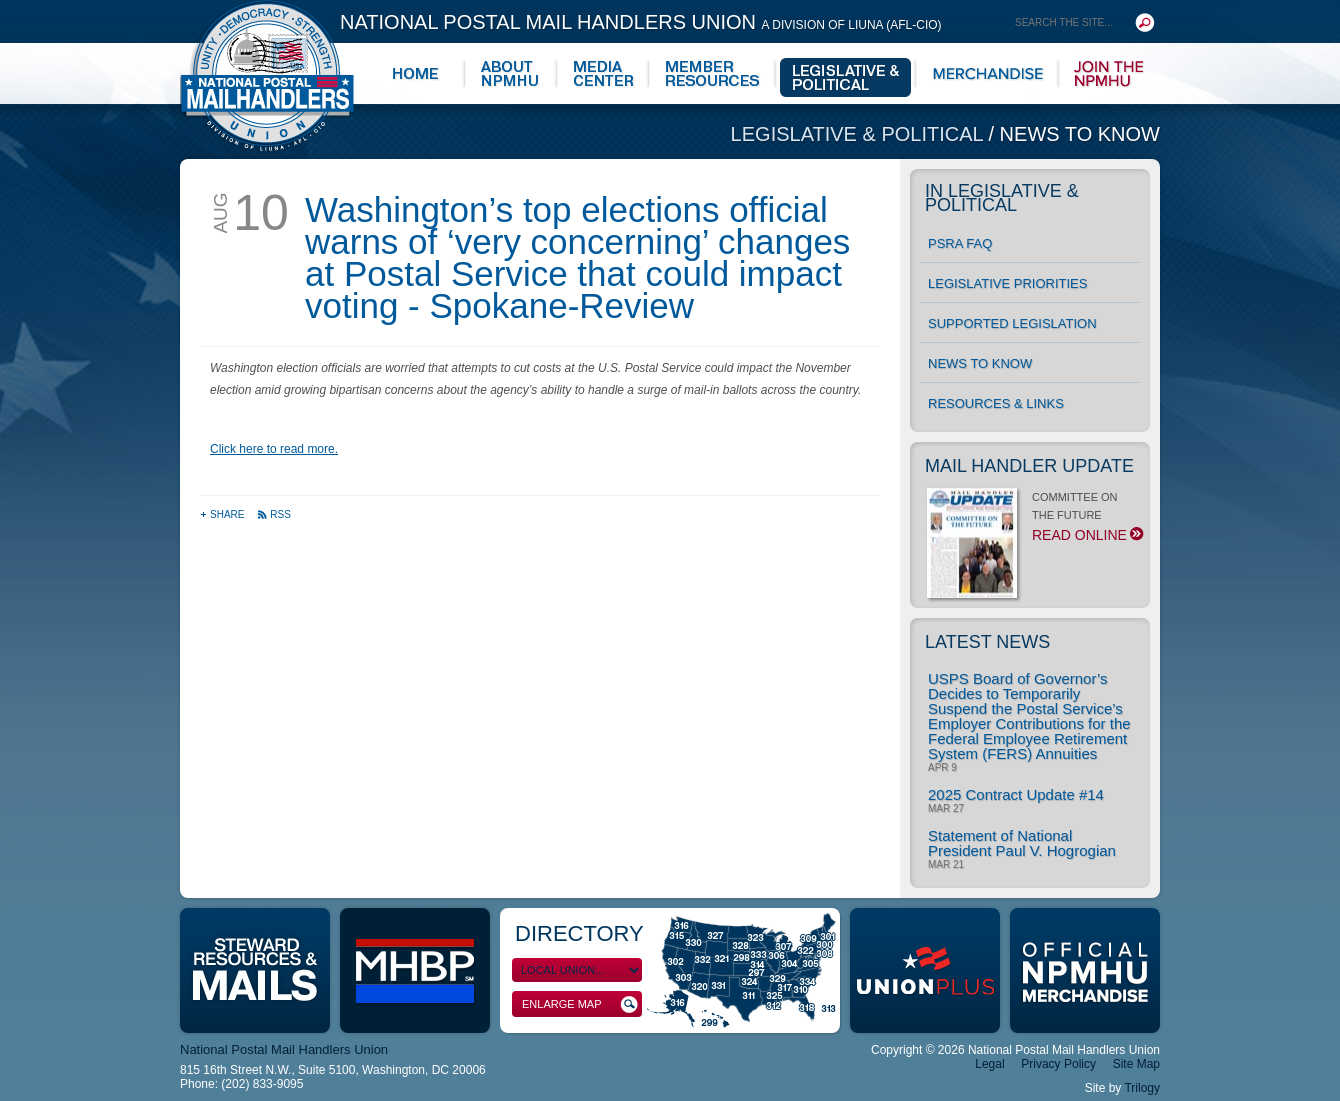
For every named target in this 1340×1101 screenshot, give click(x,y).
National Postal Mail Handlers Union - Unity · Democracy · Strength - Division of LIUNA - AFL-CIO (267, 75)
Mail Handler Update (1029, 466)
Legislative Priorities (1007, 283)
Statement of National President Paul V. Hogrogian (1022, 843)
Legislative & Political (860, 134)
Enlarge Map (580, 1004)
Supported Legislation (1012, 323)
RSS (274, 514)
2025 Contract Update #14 (1016, 794)
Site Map (1136, 1064)
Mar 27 (946, 809)
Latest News (987, 642)
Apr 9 (942, 768)
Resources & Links (996, 403)
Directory (579, 933)
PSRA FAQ (960, 243)
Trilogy (1142, 1088)
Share (223, 514)
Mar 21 (946, 865)
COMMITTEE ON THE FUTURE (1033, 522)
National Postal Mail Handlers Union (641, 22)
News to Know (1080, 134)
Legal (989, 1064)
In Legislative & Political (1002, 198)
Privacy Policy (1058, 1064)
